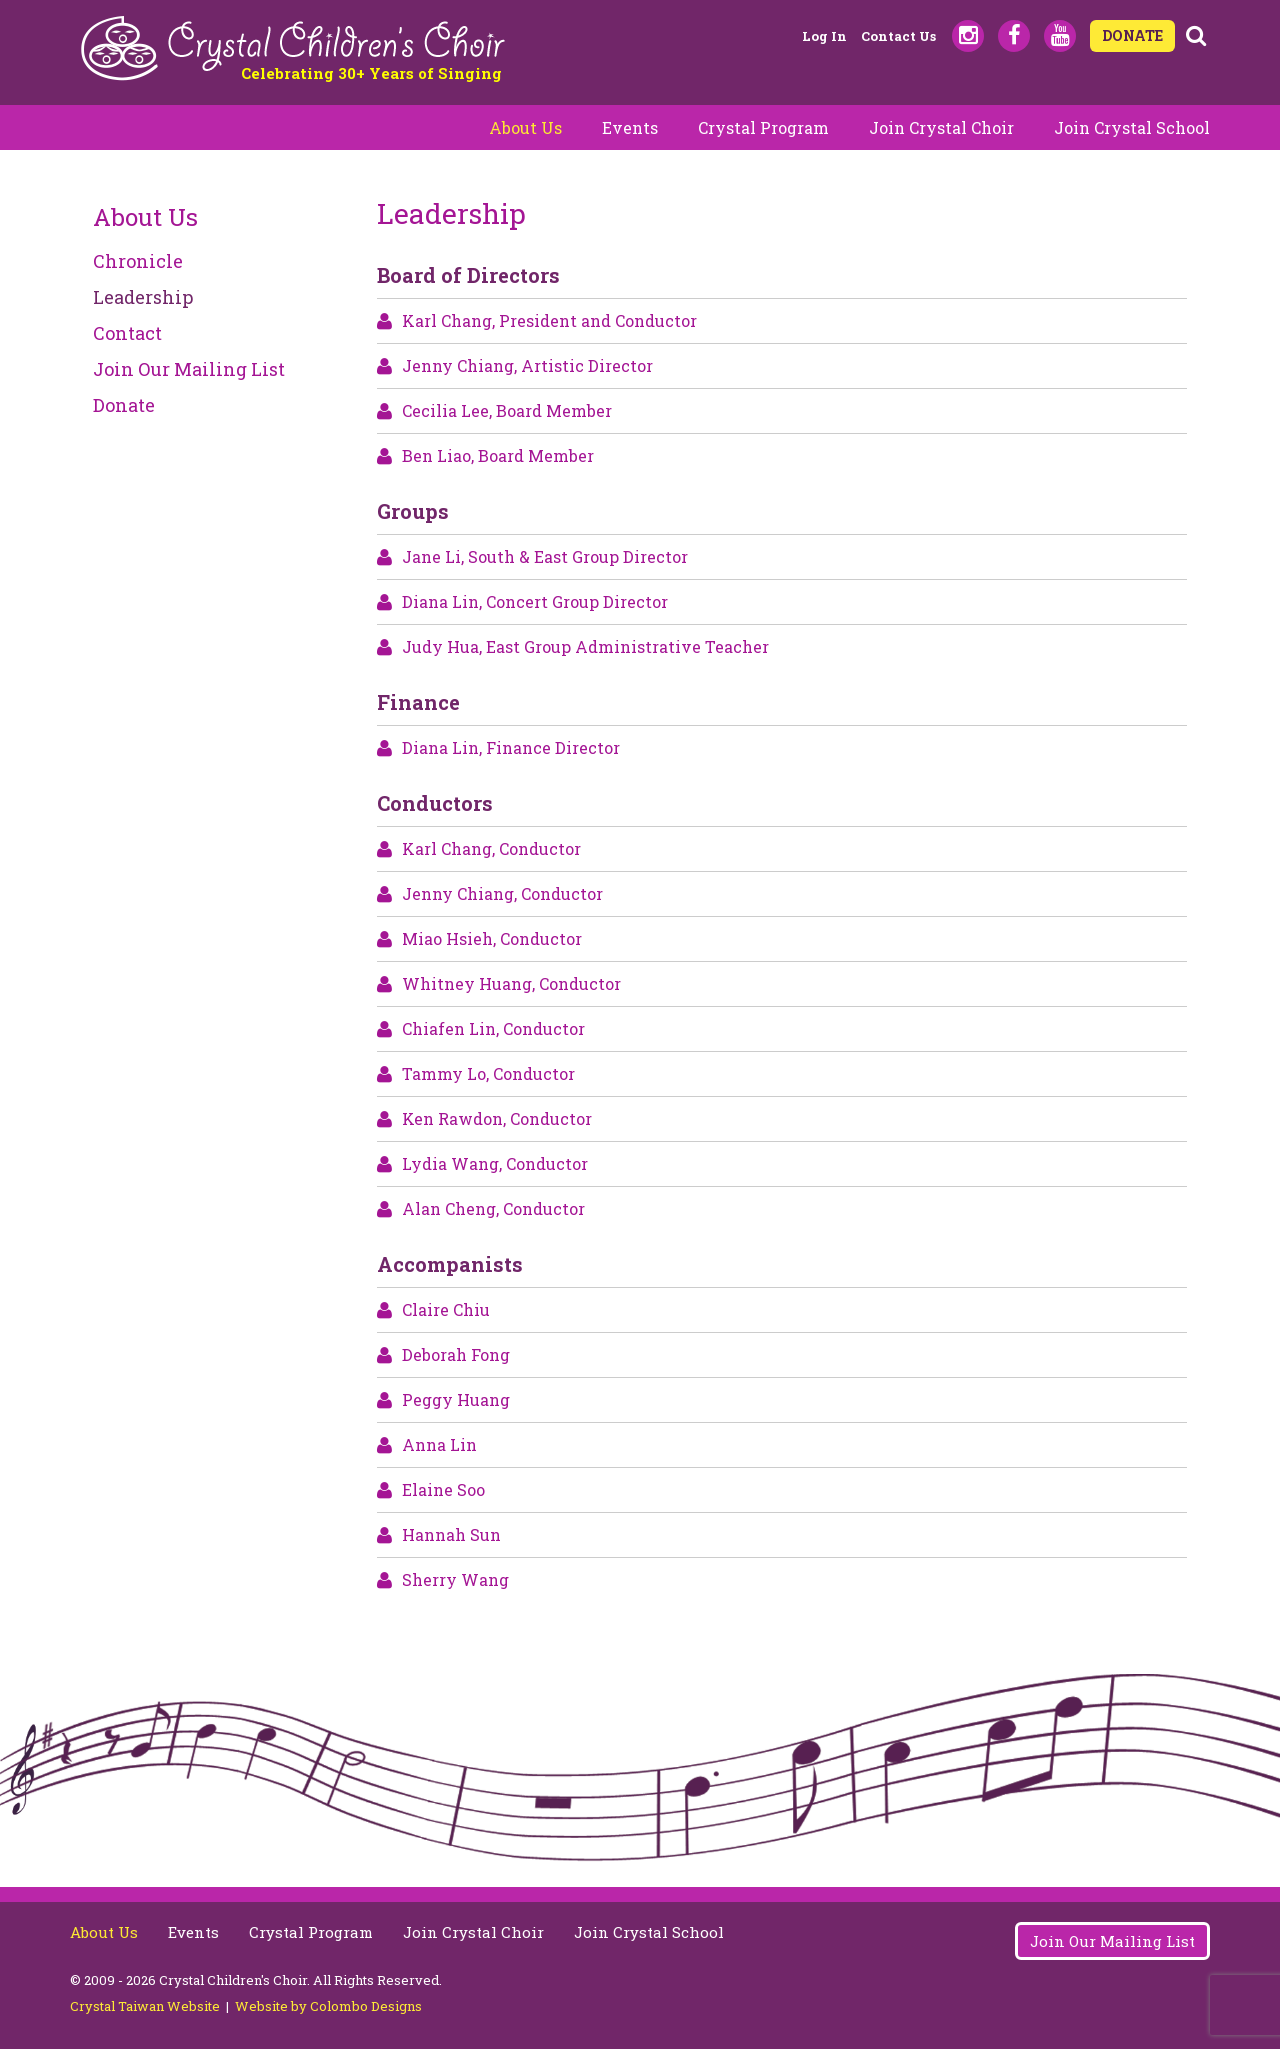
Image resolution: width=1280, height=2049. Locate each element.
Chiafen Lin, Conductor (493, 1028)
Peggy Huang (456, 1399)
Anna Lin (439, 1444)
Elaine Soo (443, 1489)
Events (630, 127)
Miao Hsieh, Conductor (492, 938)
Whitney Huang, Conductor (511, 983)
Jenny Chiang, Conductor (502, 893)
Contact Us (898, 36)
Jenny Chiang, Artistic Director (527, 365)
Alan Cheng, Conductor (493, 1208)
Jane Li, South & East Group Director (545, 556)
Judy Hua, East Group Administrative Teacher (585, 646)
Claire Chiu (446, 1309)
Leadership (143, 297)
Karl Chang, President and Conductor (549, 320)
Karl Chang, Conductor (491, 848)
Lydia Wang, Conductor (495, 1163)
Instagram (968, 36)
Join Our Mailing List (189, 369)
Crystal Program (763, 127)
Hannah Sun (451, 1534)
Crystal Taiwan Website (145, 2006)
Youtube (1060, 36)
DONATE (1132, 35)
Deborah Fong (456, 1354)
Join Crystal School (1132, 127)
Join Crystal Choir (941, 127)
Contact (127, 333)
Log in (824, 36)
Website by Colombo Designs (328, 2006)
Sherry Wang (455, 1579)
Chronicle (138, 261)
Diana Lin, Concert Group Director (535, 601)
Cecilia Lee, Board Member (507, 410)
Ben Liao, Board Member (498, 455)
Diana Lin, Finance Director (511, 747)
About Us (525, 127)
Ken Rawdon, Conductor (497, 1118)
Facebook (1014, 36)
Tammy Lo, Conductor (488, 1073)
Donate (124, 405)
